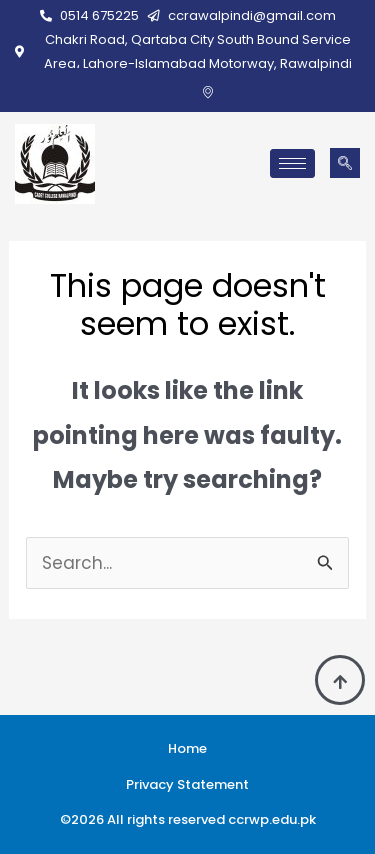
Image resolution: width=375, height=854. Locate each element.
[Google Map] (208, 92)
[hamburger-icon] (292, 163)
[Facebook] (178, 92)
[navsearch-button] (345, 163)
